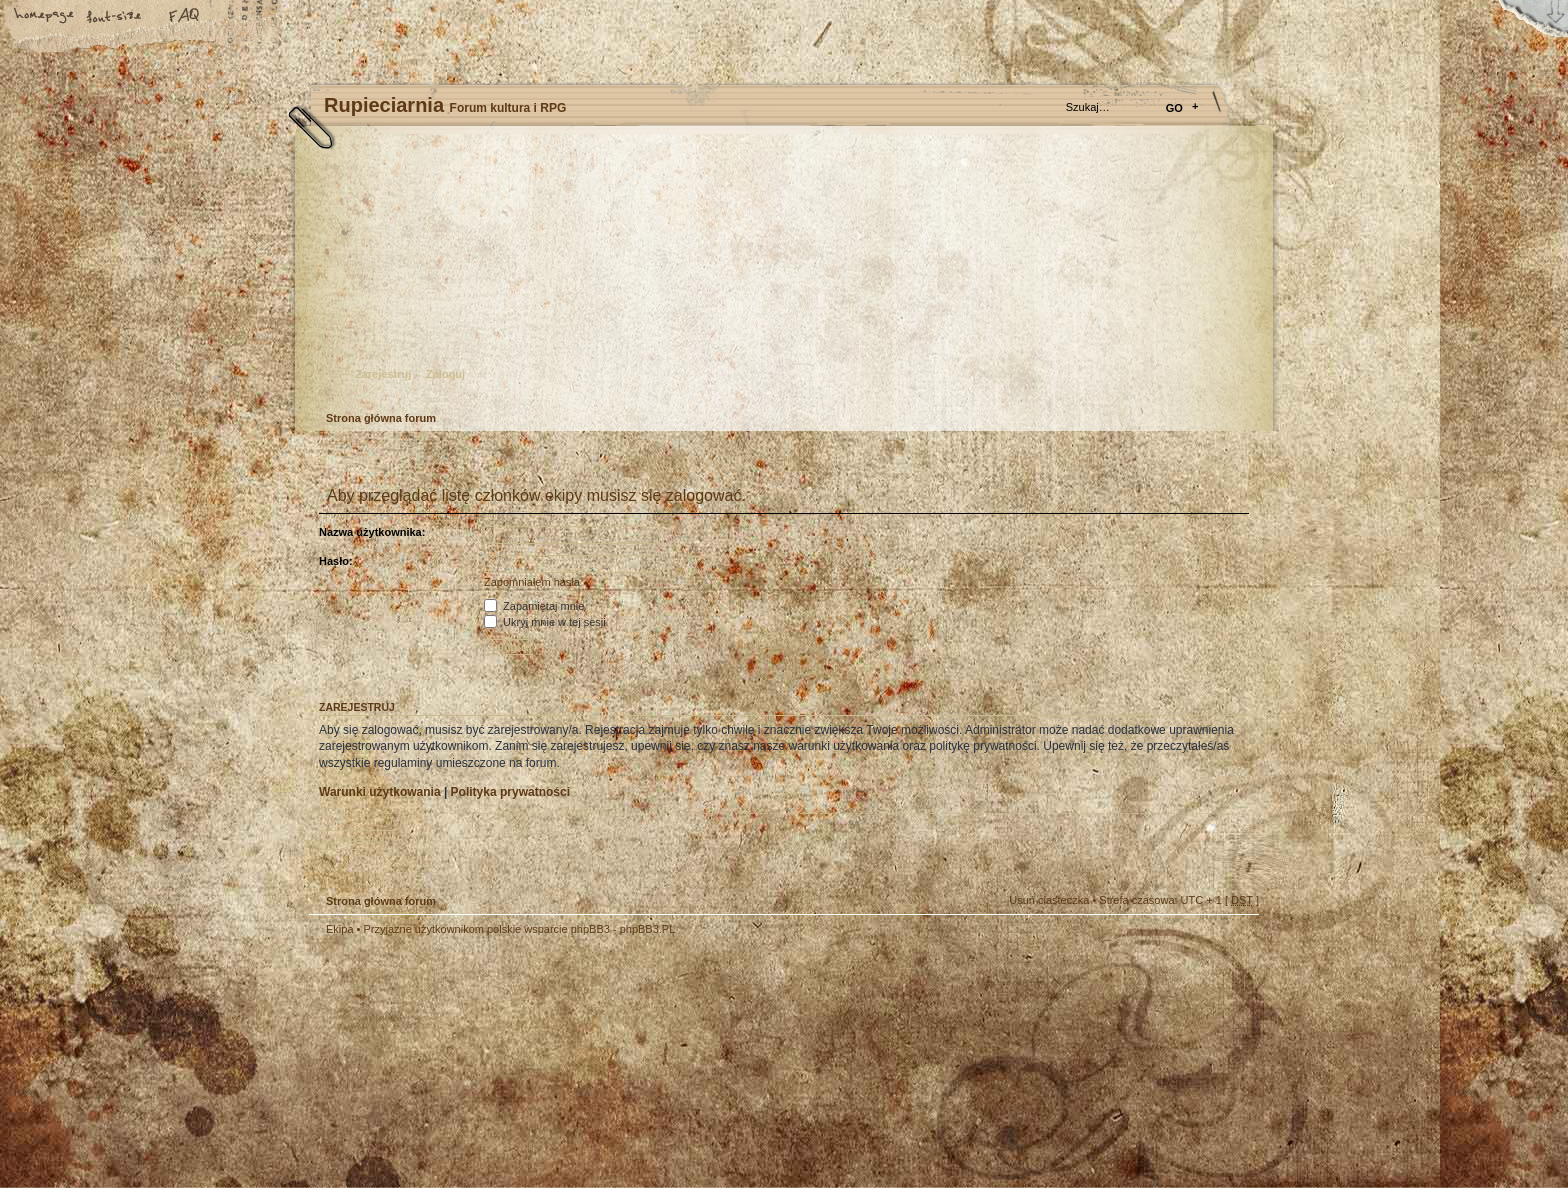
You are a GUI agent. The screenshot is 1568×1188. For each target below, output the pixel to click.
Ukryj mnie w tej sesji (545, 622)
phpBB (534, 1062)
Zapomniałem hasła (532, 582)
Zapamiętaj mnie (534, 606)
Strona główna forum (781, 275)
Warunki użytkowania (380, 792)
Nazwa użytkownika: (372, 532)
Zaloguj (445, 374)
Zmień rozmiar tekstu (115, 17)
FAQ (185, 17)
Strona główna (45, 17)
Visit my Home (1199, 1120)
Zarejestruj (383, 374)
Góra (1234, 942)
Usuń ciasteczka (1049, 900)
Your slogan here (624, 1064)
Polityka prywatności (510, 792)
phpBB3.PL (648, 929)
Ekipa (340, 929)
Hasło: (336, 561)
